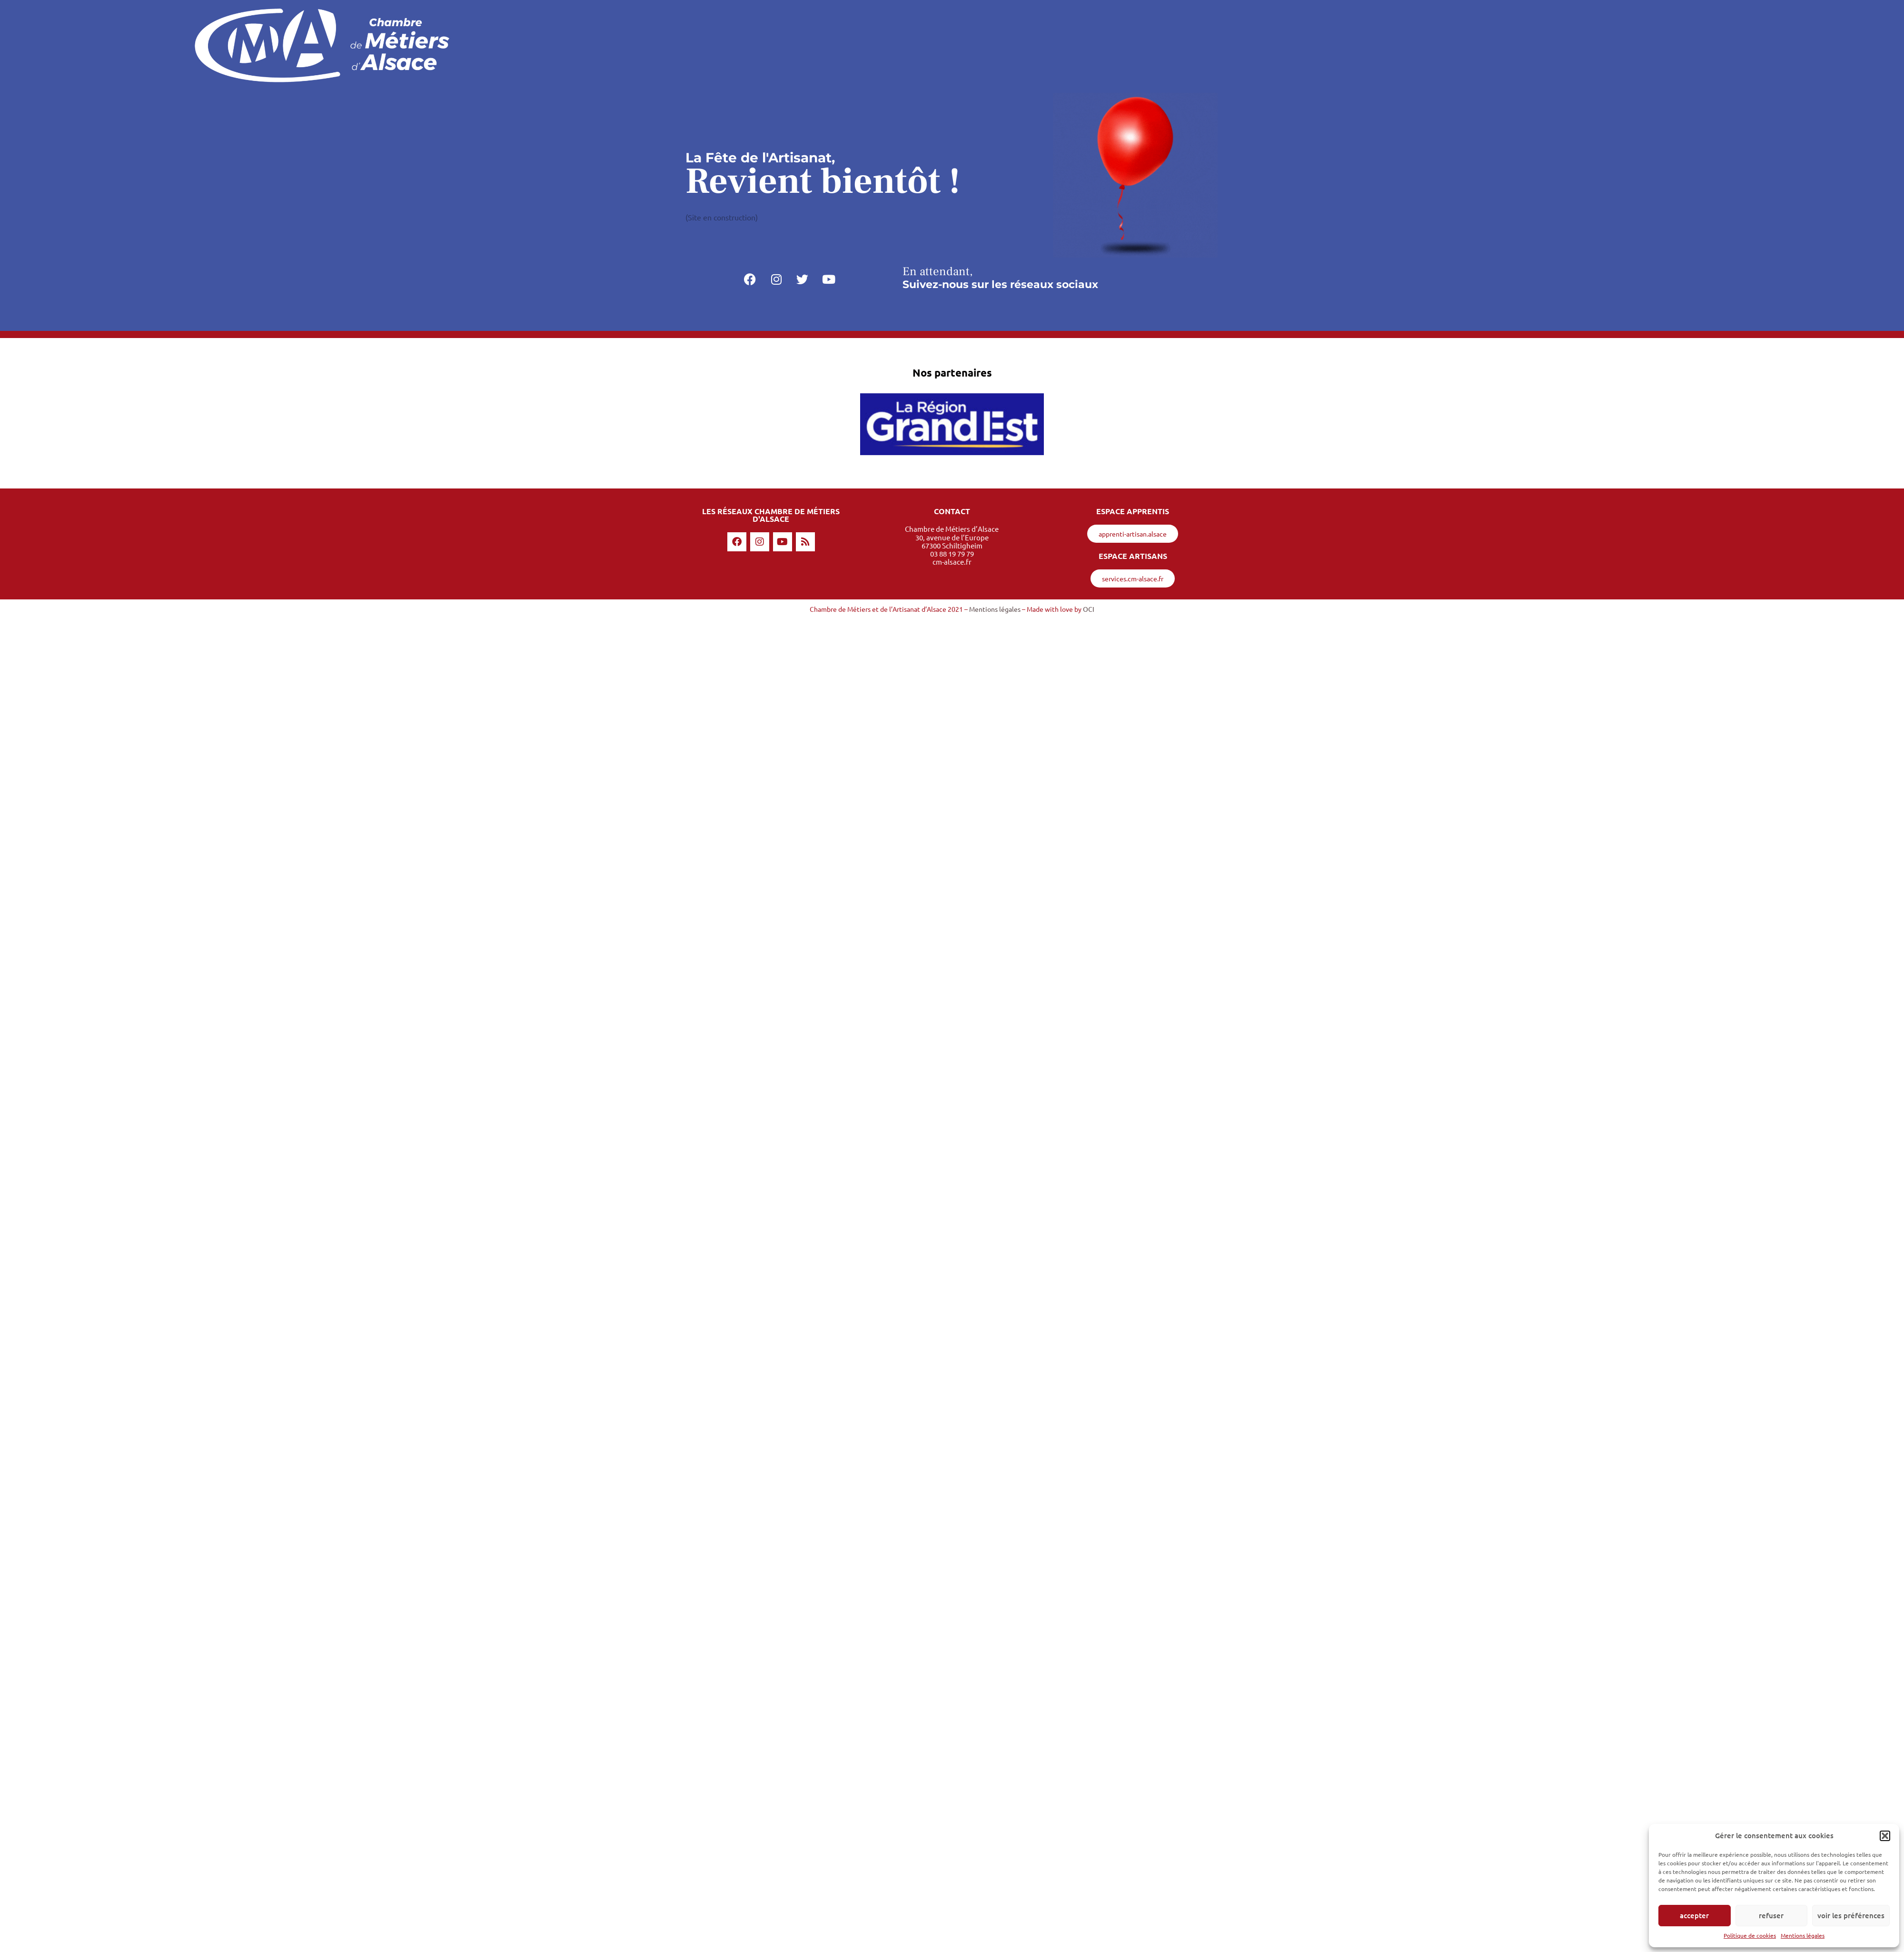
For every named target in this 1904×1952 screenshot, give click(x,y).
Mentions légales (1803, 1935)
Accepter (1694, 1915)
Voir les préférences (1850, 1915)
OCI (1088, 609)
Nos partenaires (952, 372)
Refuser (1771, 1915)
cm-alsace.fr (952, 561)
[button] (1885, 1836)
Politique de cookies (1750, 1935)
